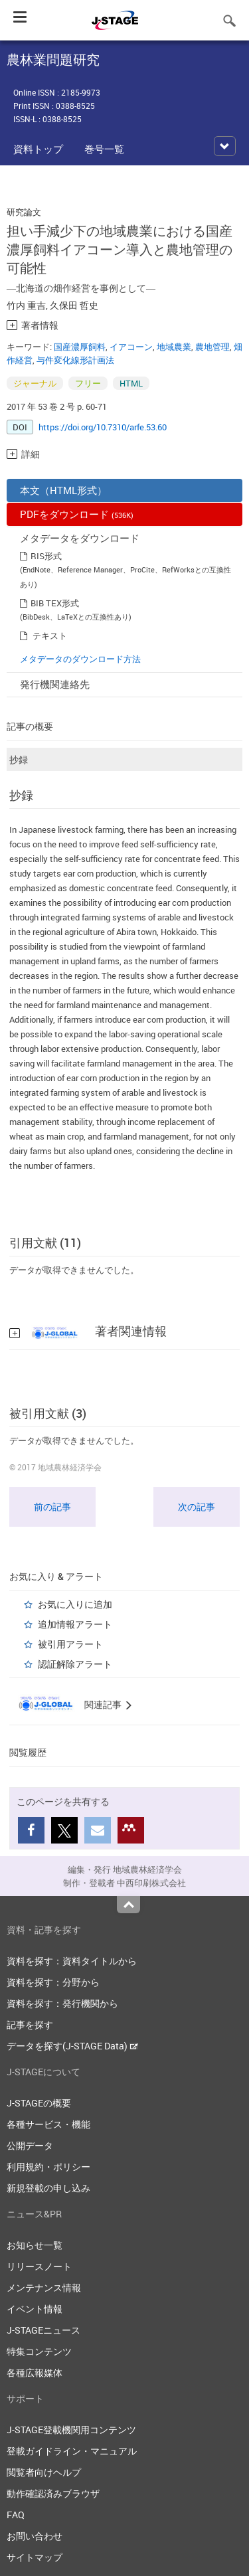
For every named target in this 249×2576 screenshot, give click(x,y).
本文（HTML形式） (63, 490)
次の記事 (196, 1506)
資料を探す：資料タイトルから (72, 1960)
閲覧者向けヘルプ (44, 2472)
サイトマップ (34, 2557)
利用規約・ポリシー (48, 2166)
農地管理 (212, 347)
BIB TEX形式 (55, 603)
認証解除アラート (75, 1664)
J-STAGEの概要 (39, 2103)
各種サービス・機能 (48, 2124)
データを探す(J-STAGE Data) (72, 2045)
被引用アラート (70, 1644)
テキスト (50, 636)
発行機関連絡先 (55, 684)
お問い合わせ (34, 2536)
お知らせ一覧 (34, 2245)
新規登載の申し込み (48, 2188)
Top (128, 1904)
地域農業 (174, 347)
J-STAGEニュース (43, 2330)
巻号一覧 (104, 148)
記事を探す (30, 2024)
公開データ (30, 2145)
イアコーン (131, 347)
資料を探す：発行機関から (62, 2003)
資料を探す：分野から (53, 1982)
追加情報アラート (75, 1624)
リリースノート (39, 2266)
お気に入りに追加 (75, 1604)
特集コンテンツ (39, 2351)
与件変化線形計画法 (75, 360)
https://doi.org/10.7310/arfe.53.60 (103, 427)
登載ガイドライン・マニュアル (72, 2451)
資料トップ (38, 148)
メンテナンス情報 (44, 2287)
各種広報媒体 (34, 2372)
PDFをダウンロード (76, 514)
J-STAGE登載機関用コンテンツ (71, 2429)
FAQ (16, 2514)
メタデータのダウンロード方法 (80, 659)
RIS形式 (46, 556)
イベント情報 (34, 2308)
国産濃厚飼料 (80, 347)
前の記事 (52, 1506)
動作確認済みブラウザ (53, 2493)
